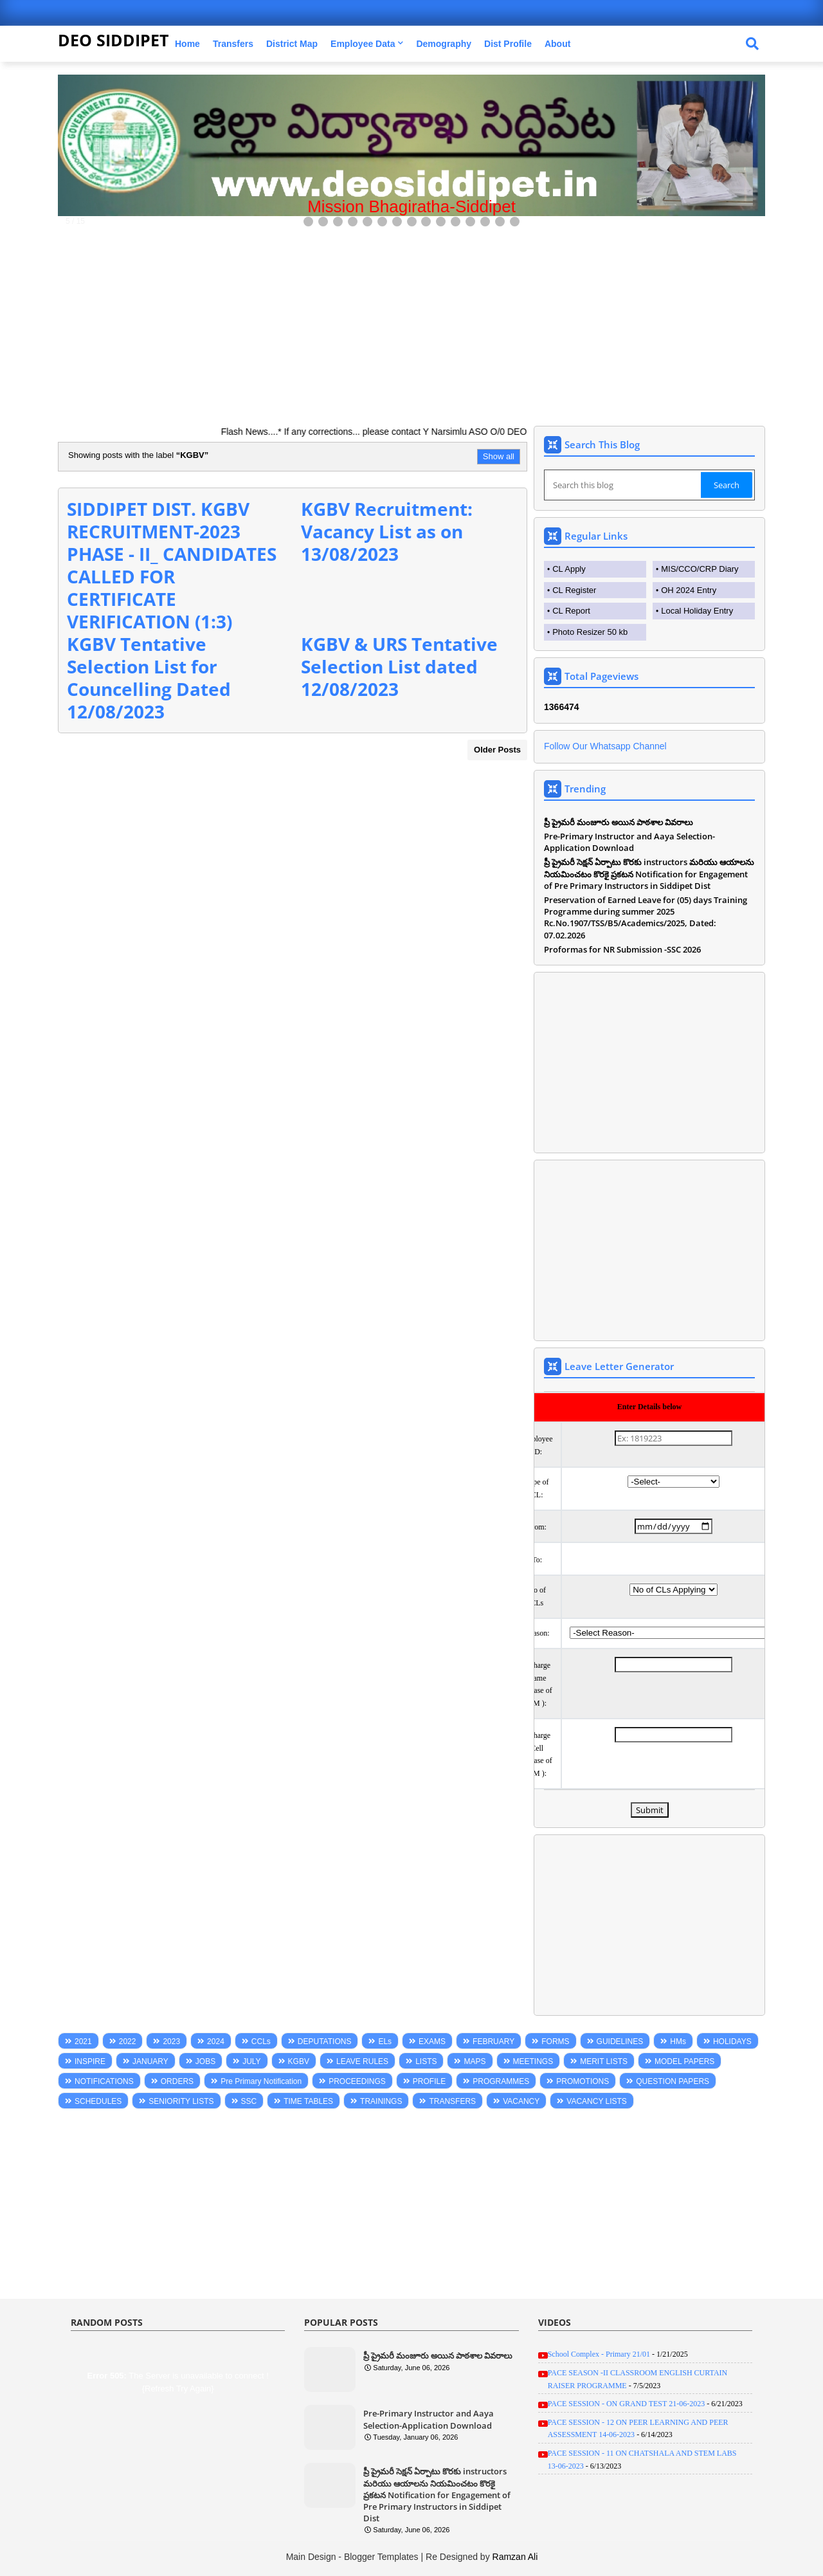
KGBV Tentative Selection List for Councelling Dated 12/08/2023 (149, 678)
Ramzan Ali (515, 2557)
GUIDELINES (620, 2041)
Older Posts (497, 749)
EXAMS (432, 2041)
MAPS (474, 2061)
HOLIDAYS (732, 2041)
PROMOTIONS (582, 2081)
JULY (251, 2061)
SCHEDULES (98, 2101)
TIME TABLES (308, 2101)
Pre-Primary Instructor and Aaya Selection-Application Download (629, 842)
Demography (443, 44)
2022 (127, 2041)
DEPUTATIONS (325, 2041)
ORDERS (177, 2081)
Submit (650, 1810)
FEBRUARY (493, 2041)
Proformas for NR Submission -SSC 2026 (622, 949)
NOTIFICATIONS (104, 2081)
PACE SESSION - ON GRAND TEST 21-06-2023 (626, 2403)
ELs (385, 2041)
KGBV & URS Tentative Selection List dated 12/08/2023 (399, 666)
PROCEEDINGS (357, 2081)
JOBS (205, 2061)
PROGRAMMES (501, 2081)
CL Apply (569, 569)
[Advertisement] (411, 320)
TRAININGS (381, 2101)
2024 (215, 2041)
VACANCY (521, 2101)
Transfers (233, 44)
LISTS (426, 2061)
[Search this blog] (624, 485)
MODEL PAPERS (684, 2061)
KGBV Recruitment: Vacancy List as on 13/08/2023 (387, 531)
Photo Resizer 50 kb (590, 632)
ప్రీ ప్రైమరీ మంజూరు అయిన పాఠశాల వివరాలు (618, 822)
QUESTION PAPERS (672, 2081)
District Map (292, 44)
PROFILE (429, 2081)
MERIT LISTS (604, 2061)
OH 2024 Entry (688, 590)
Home (187, 44)
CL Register (574, 590)
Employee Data (362, 44)
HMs (678, 2041)
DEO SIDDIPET (113, 40)
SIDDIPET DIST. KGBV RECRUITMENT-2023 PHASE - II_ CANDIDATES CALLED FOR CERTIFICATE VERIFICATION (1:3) (171, 565)
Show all (498, 456)
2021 (83, 2041)
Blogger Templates (381, 2557)
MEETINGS (533, 2061)
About (557, 44)
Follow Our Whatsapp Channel (605, 746)
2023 (171, 2041)
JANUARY (150, 2061)
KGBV (298, 2061)
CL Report (571, 611)
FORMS (555, 2041)
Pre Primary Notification (261, 2081)
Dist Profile (508, 44)
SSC (249, 2101)
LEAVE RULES (362, 2061)
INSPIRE (90, 2061)
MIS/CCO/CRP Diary (699, 569)
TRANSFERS (452, 2101)
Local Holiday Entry (697, 611)
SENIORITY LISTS (181, 2101)
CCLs (261, 2041)
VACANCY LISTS (596, 2101)
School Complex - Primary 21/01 (599, 2354)
